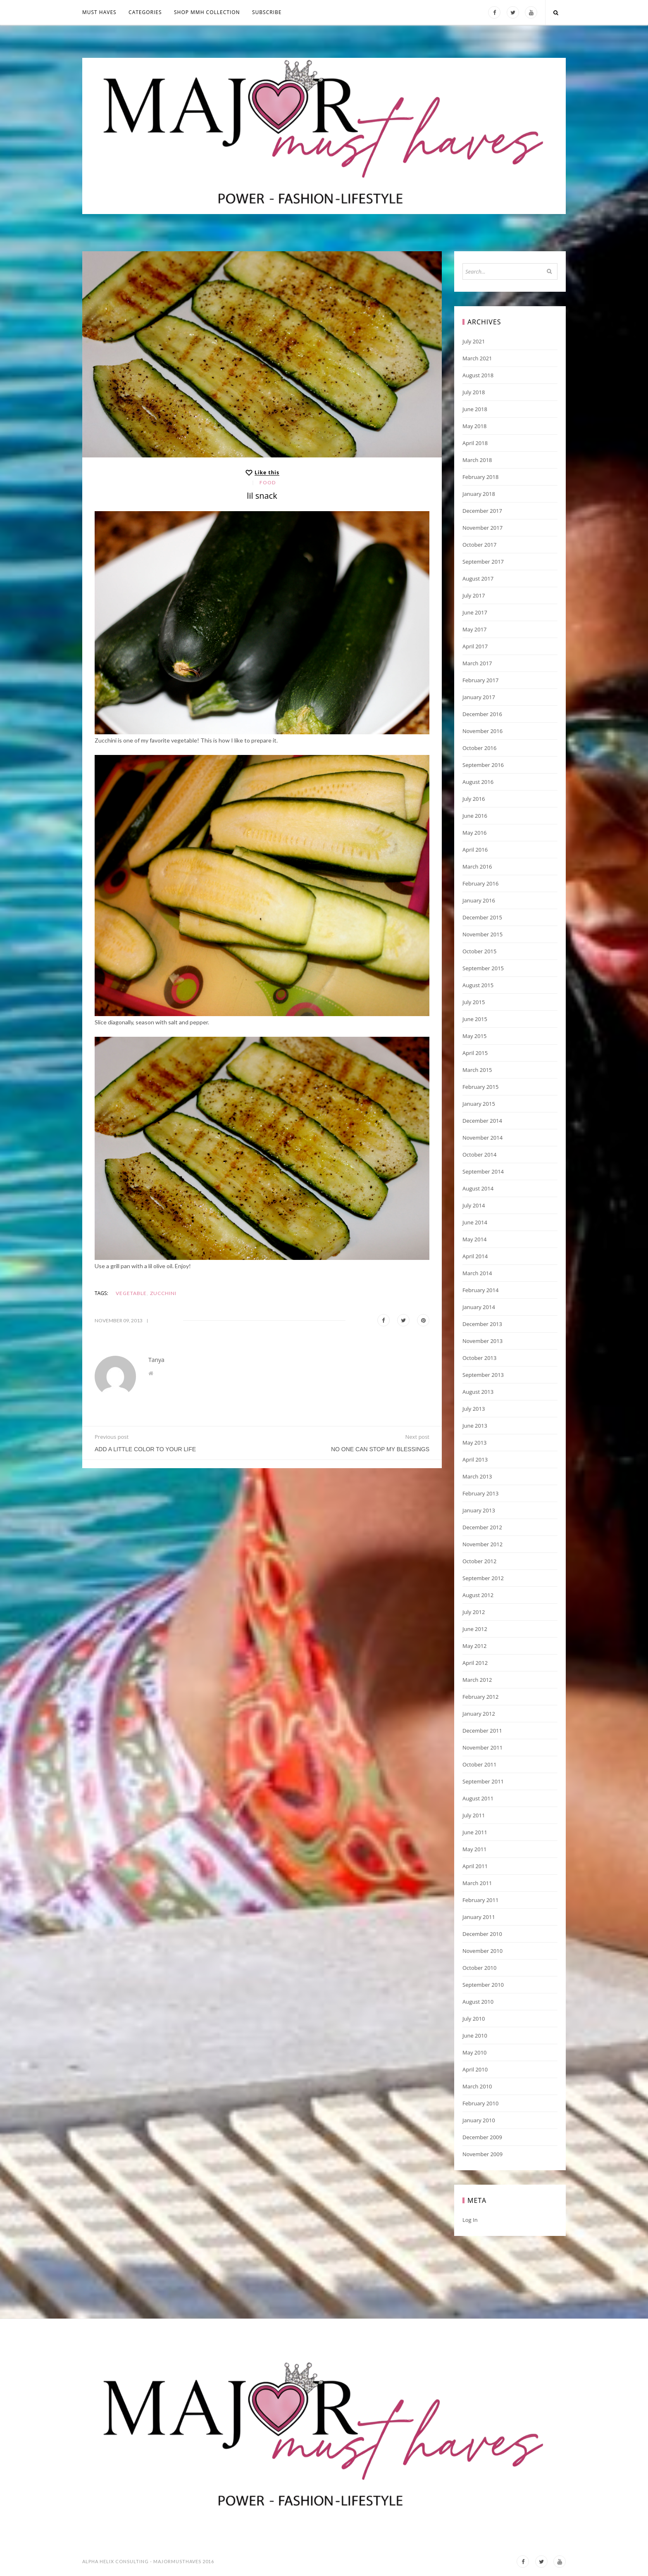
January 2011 (478, 1917)
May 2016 (474, 832)
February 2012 (480, 1696)
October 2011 (479, 1764)
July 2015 (473, 1002)
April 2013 (475, 1459)
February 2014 (480, 1290)
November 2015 (482, 934)
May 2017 (474, 629)
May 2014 (474, 1239)
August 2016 (477, 782)
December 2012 (482, 1527)
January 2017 (478, 697)
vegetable (131, 1293)
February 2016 (480, 883)
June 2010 (474, 2035)
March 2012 (477, 1679)
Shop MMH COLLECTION (207, 12)
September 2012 (483, 1578)
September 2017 (483, 561)
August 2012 (477, 1595)
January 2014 (478, 1307)
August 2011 (477, 1798)
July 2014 (473, 1205)
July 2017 (473, 595)
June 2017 (474, 612)
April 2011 (475, 1866)
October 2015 (479, 951)
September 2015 (483, 968)
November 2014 (482, 1137)
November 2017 (482, 527)
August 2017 (477, 578)
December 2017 (482, 510)
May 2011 (474, 1849)
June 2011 (474, 1832)
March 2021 (477, 358)
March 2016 (477, 866)
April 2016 (475, 849)
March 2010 (477, 2086)
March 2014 (477, 1273)
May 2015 (474, 1036)
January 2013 (478, 1510)
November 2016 (482, 731)
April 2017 (475, 646)
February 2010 (480, 2103)
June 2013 (474, 1425)
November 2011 (482, 1747)
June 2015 (474, 1019)
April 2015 (475, 1053)
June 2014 (474, 1222)
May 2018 (474, 426)
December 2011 (482, 1730)
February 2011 (480, 1900)
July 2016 (473, 798)
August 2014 (477, 1188)
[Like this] (262, 472)
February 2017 (480, 680)
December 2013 (482, 1324)
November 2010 (482, 1951)
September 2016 (483, 765)
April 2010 (475, 2069)
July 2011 (473, 1815)
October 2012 (479, 1561)
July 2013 (473, 1408)
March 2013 (477, 1476)
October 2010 (479, 1967)
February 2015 (480, 1086)
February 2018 (480, 477)
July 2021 (473, 341)
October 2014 (479, 1154)
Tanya (156, 1360)
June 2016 (474, 815)
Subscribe (266, 12)
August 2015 (477, 985)
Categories (145, 12)
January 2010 (478, 2120)
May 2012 (474, 1646)
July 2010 (473, 2018)
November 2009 (482, 2154)
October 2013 (479, 1358)
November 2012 (482, 1544)
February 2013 (480, 1493)
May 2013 (474, 1442)
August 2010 (477, 2001)
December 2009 (482, 2137)
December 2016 (482, 714)
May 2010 (474, 2052)
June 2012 (474, 1629)
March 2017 (477, 663)
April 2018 (475, 443)
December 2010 (482, 1934)
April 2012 (475, 1663)
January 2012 (478, 1713)
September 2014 (483, 1171)
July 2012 (473, 1612)
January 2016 (478, 900)
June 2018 (474, 409)
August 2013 (477, 1391)
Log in (470, 2220)
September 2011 (483, 1781)
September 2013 (483, 1374)
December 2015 (482, 917)
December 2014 (482, 1120)
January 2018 (478, 494)
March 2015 (477, 1070)
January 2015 (478, 1103)
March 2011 (477, 1883)
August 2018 (477, 375)
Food (268, 482)
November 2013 (482, 1341)
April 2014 (475, 1256)
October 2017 (479, 544)
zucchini (163, 1293)
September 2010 (483, 1984)
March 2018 (477, 460)
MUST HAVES (99, 12)
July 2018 (473, 392)
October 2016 (479, 748)
